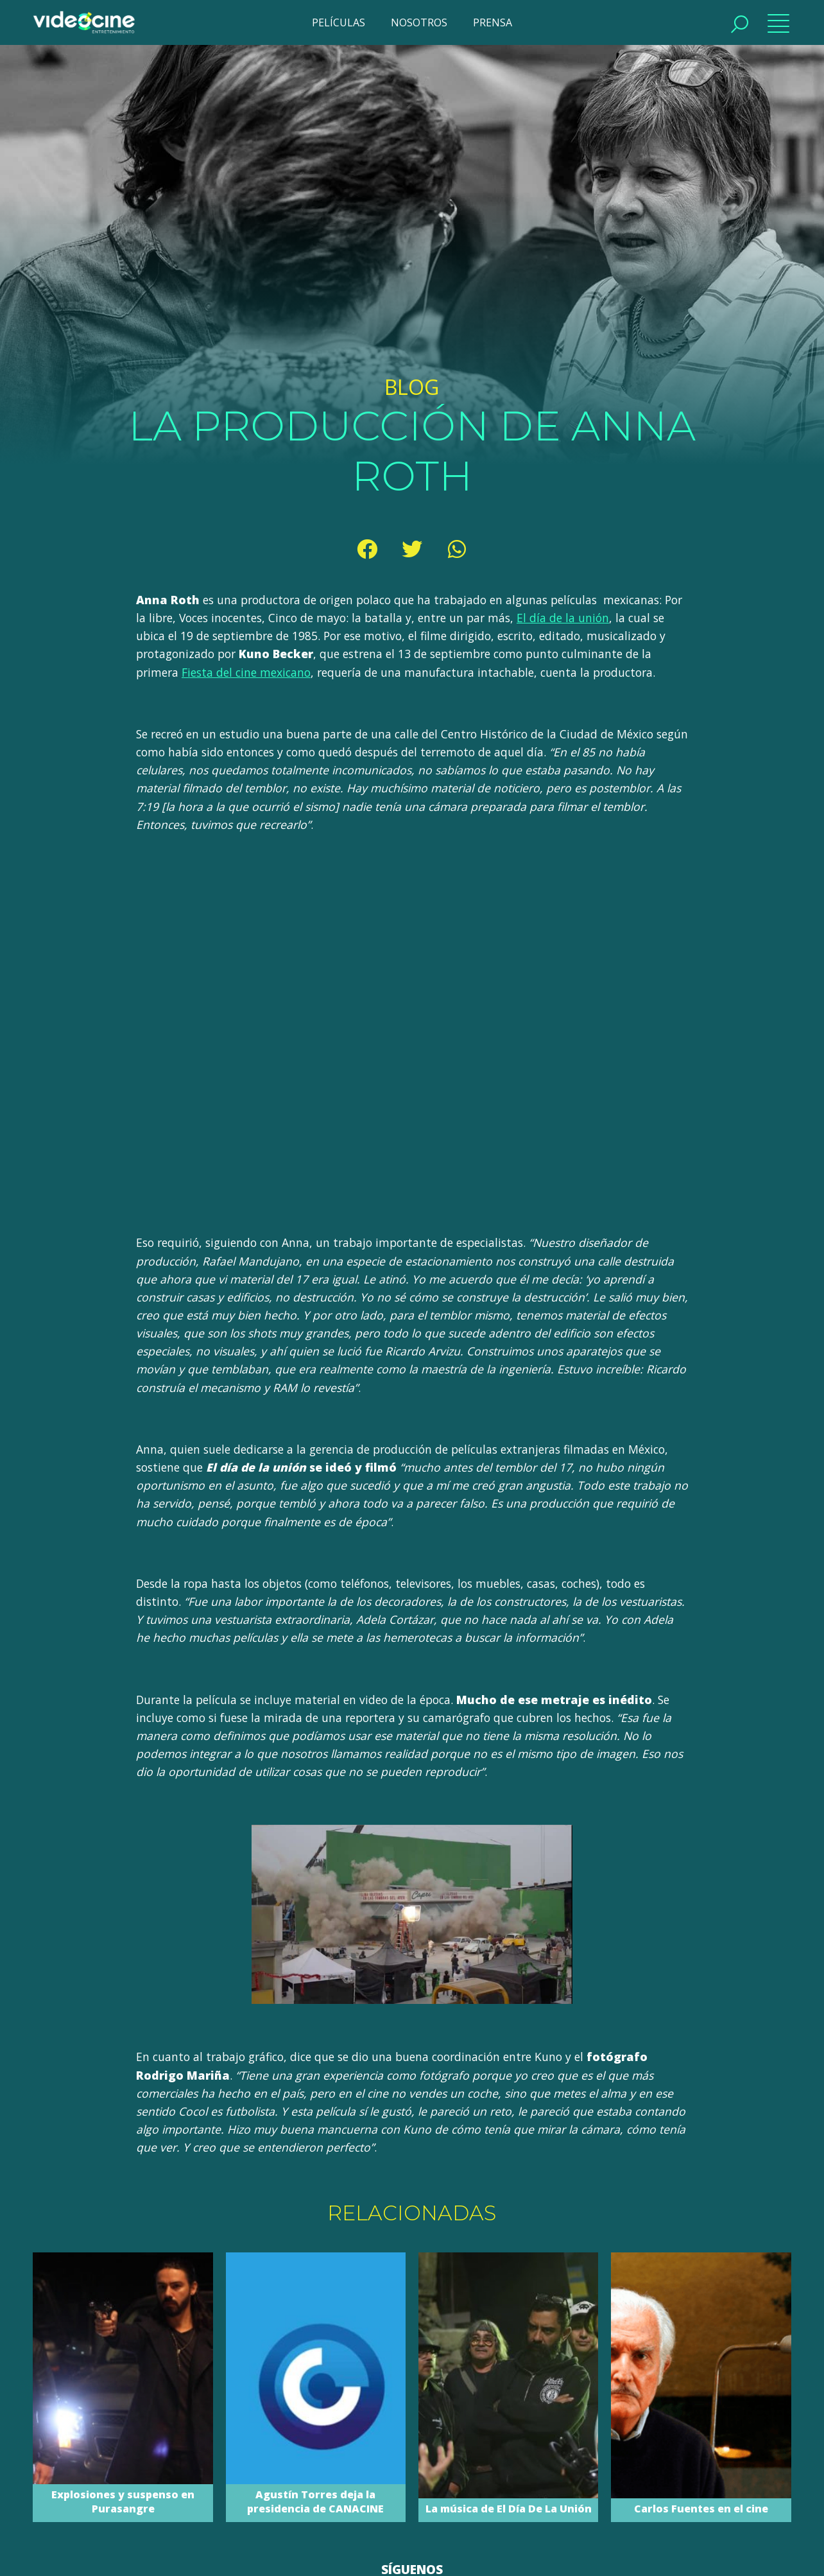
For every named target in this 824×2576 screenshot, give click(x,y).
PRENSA (492, 22)
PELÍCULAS (338, 22)
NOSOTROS (419, 22)
